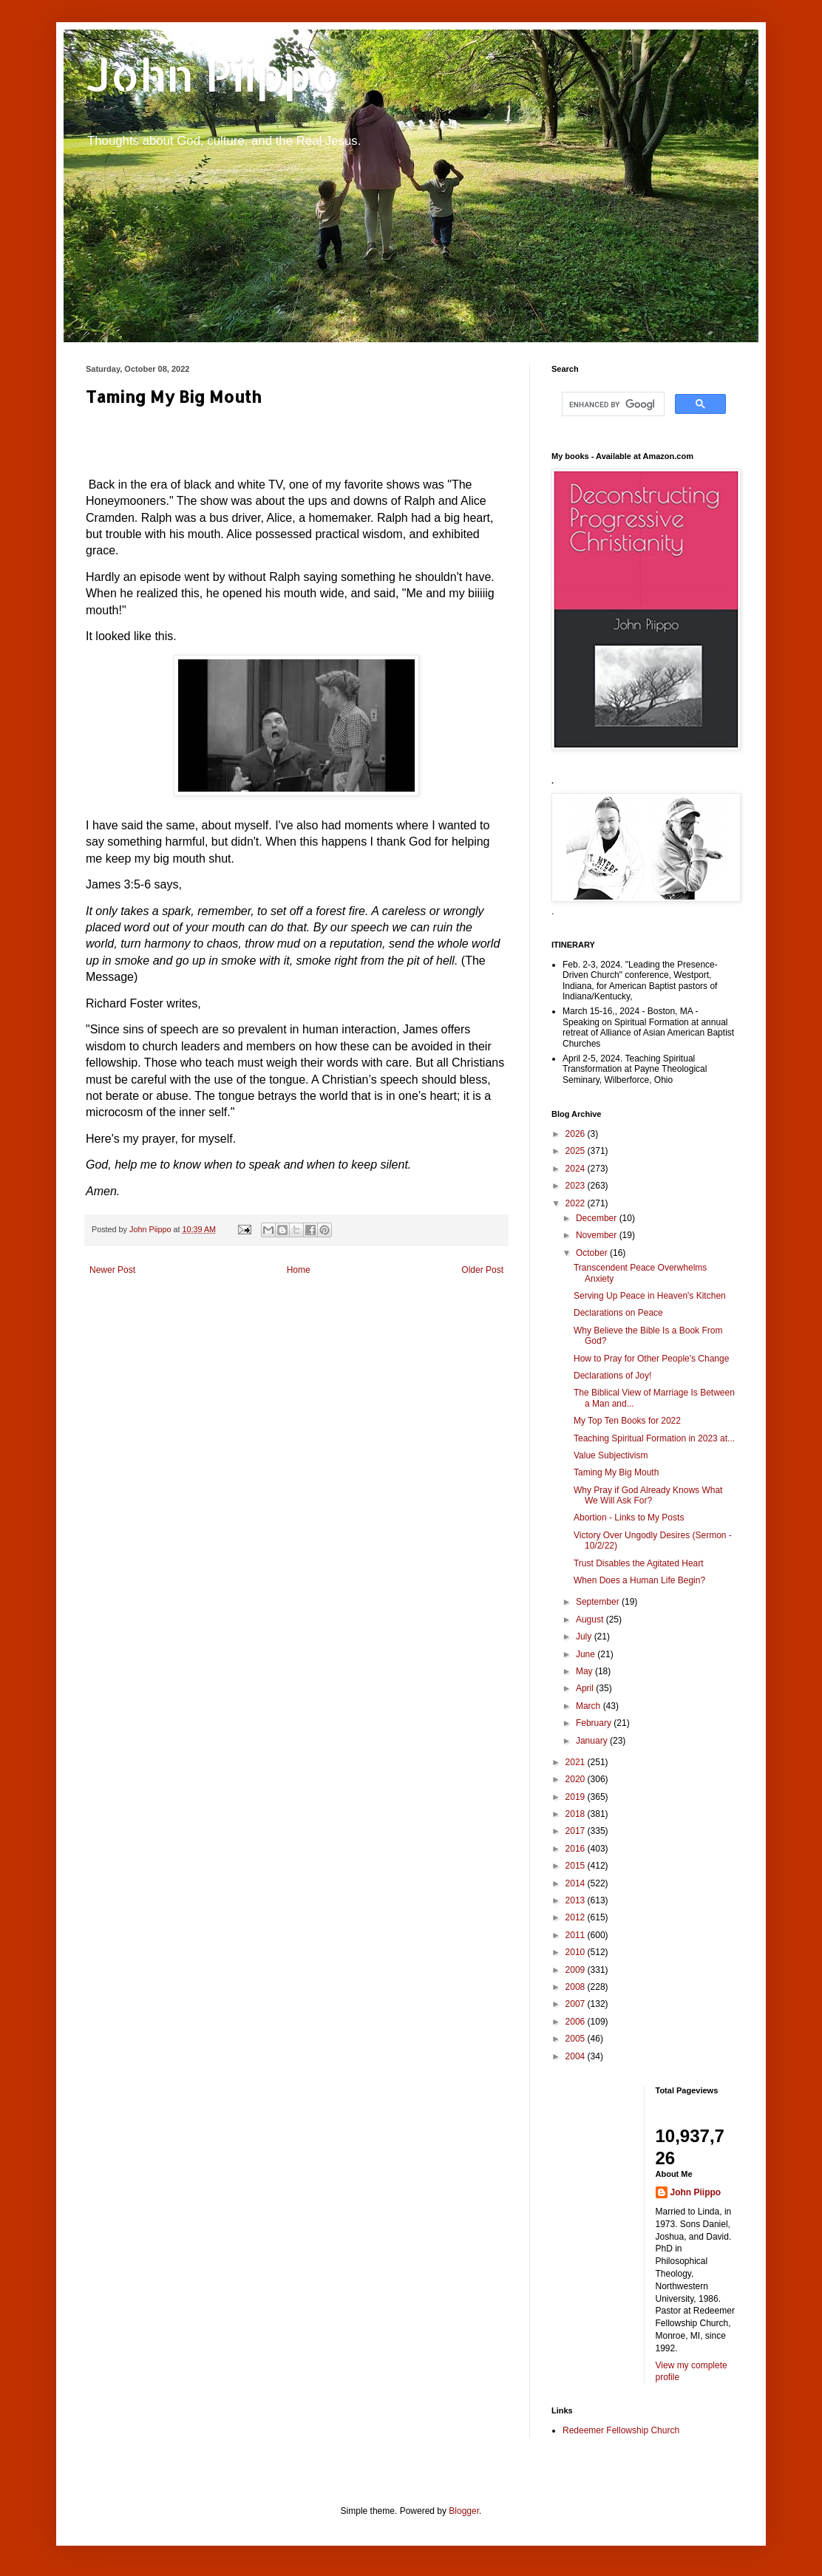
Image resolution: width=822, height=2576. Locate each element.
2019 (576, 1797)
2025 (576, 1151)
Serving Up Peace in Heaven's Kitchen (650, 1296)
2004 (576, 2056)
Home (298, 1270)
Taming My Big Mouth (616, 1472)
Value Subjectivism (611, 1455)
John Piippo (212, 74)
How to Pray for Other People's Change (651, 1358)
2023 (576, 1185)
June (586, 1654)
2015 (576, 1865)
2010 (576, 1952)
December (597, 1218)
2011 (576, 1935)
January (593, 1741)
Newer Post (112, 1270)
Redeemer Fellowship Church (621, 2430)
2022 (576, 1203)
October (593, 1253)
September (599, 1602)
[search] (611, 404)
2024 (576, 1168)
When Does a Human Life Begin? (639, 1580)
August (591, 1619)
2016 (576, 1848)
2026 (576, 1134)
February (595, 1723)
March (589, 1706)
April (586, 1688)
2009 (576, 1970)
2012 (576, 1917)
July (585, 1636)
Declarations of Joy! (612, 1375)
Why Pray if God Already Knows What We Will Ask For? (648, 1495)
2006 (576, 2021)
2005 (576, 2038)
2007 (576, 2004)
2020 (576, 1779)
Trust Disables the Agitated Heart (639, 1563)
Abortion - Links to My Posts (629, 1517)
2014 (576, 1883)
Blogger (464, 2511)
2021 (576, 1762)
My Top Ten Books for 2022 (627, 1421)
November (597, 1235)
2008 (576, 1987)
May (585, 1671)
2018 (576, 1814)
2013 (576, 1900)
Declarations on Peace (618, 1313)
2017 (576, 1831)
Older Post (482, 1270)
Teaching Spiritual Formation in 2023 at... (654, 1438)
